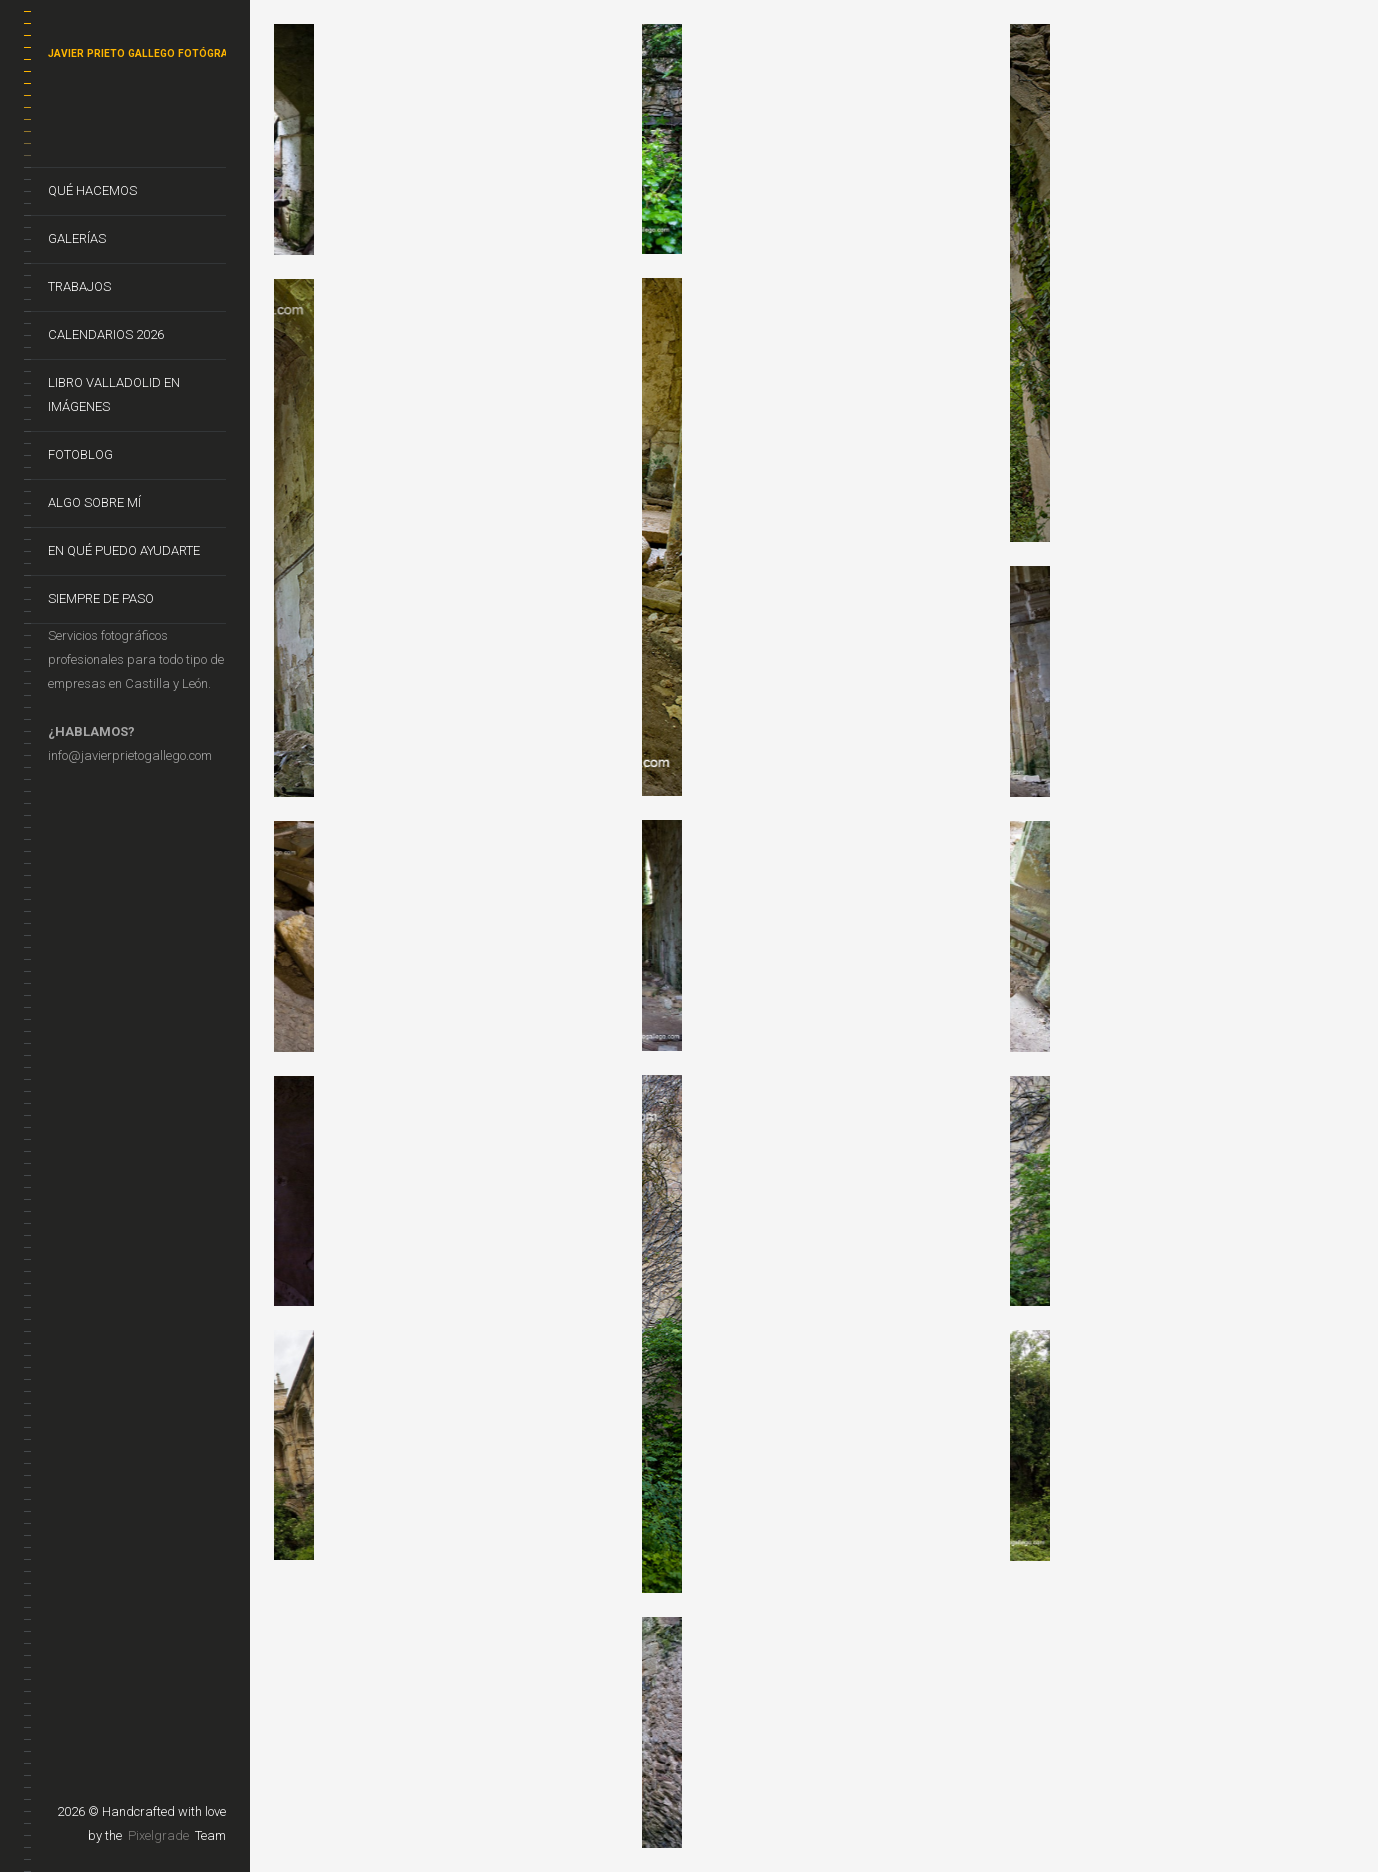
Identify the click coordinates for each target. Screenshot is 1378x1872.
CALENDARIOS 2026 (106, 334)
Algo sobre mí (94, 502)
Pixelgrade (158, 1835)
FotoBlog (80, 454)
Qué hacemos (92, 190)
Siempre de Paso (101, 598)
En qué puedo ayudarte (124, 550)
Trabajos (79, 286)
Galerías (77, 238)
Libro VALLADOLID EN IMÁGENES (114, 394)
